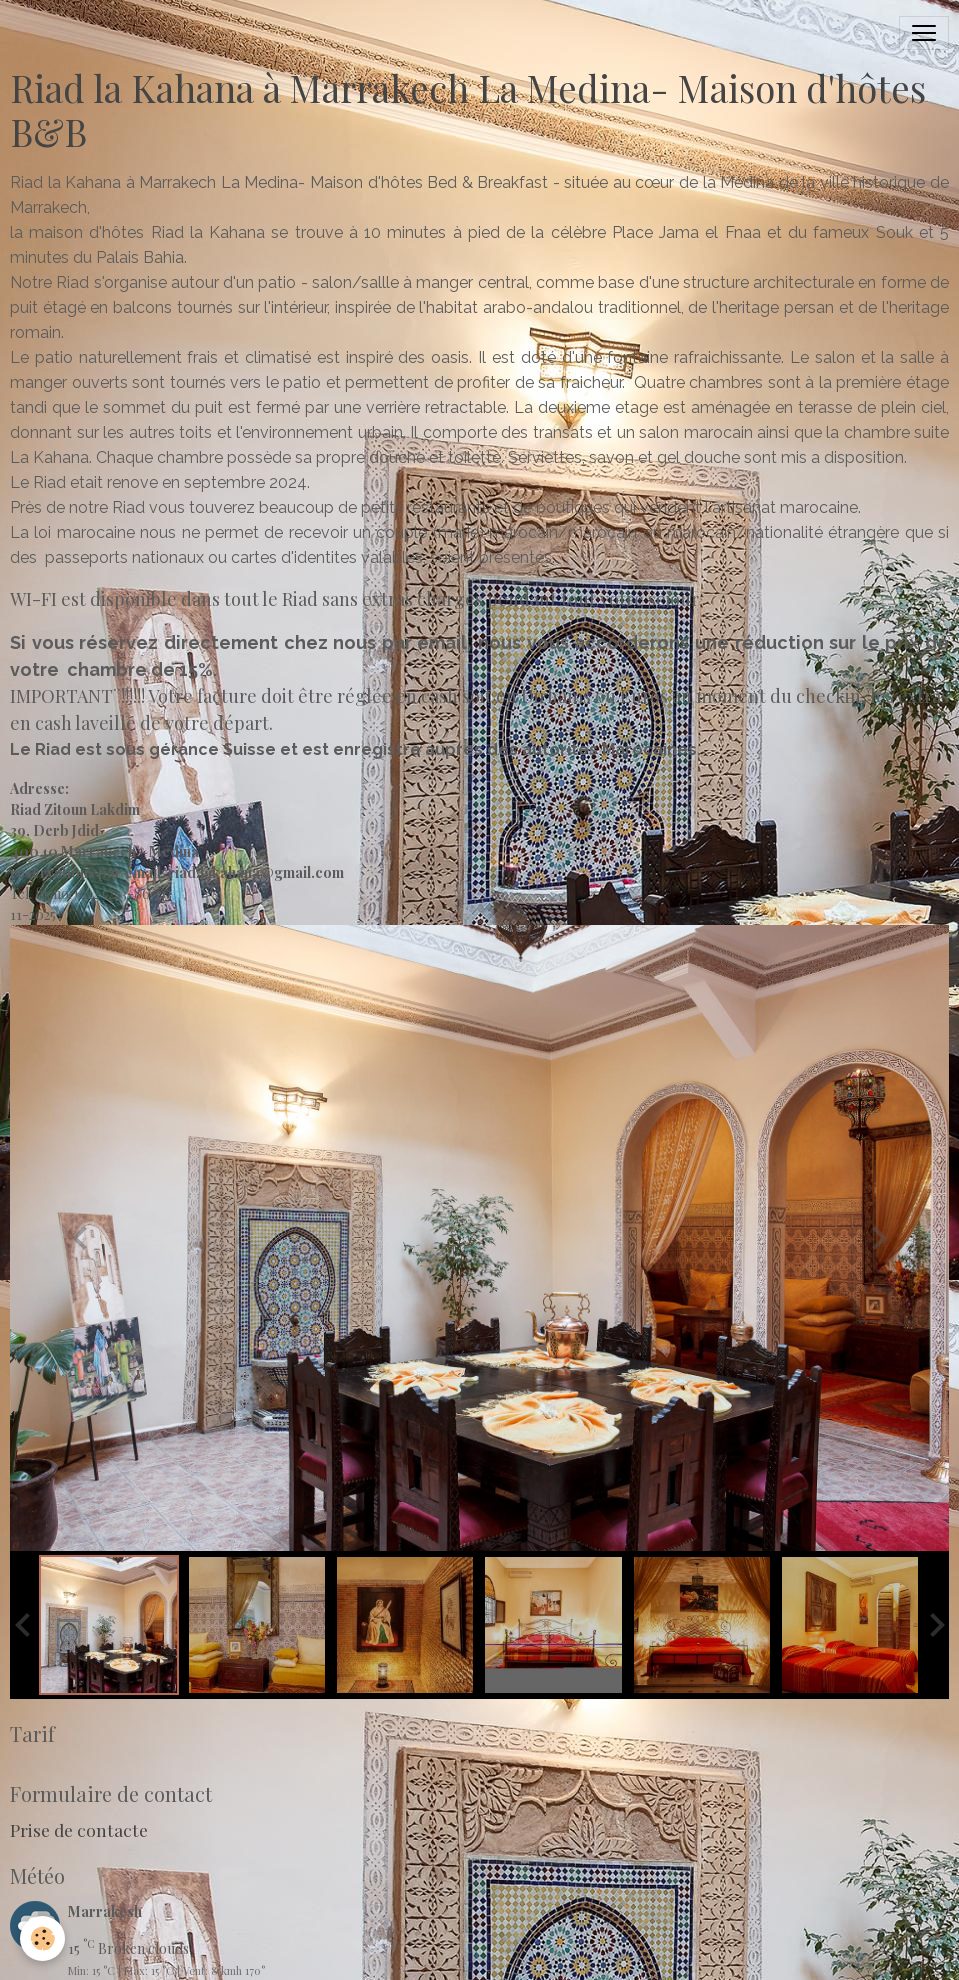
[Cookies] (42, 1938)
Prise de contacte (79, 1829)
